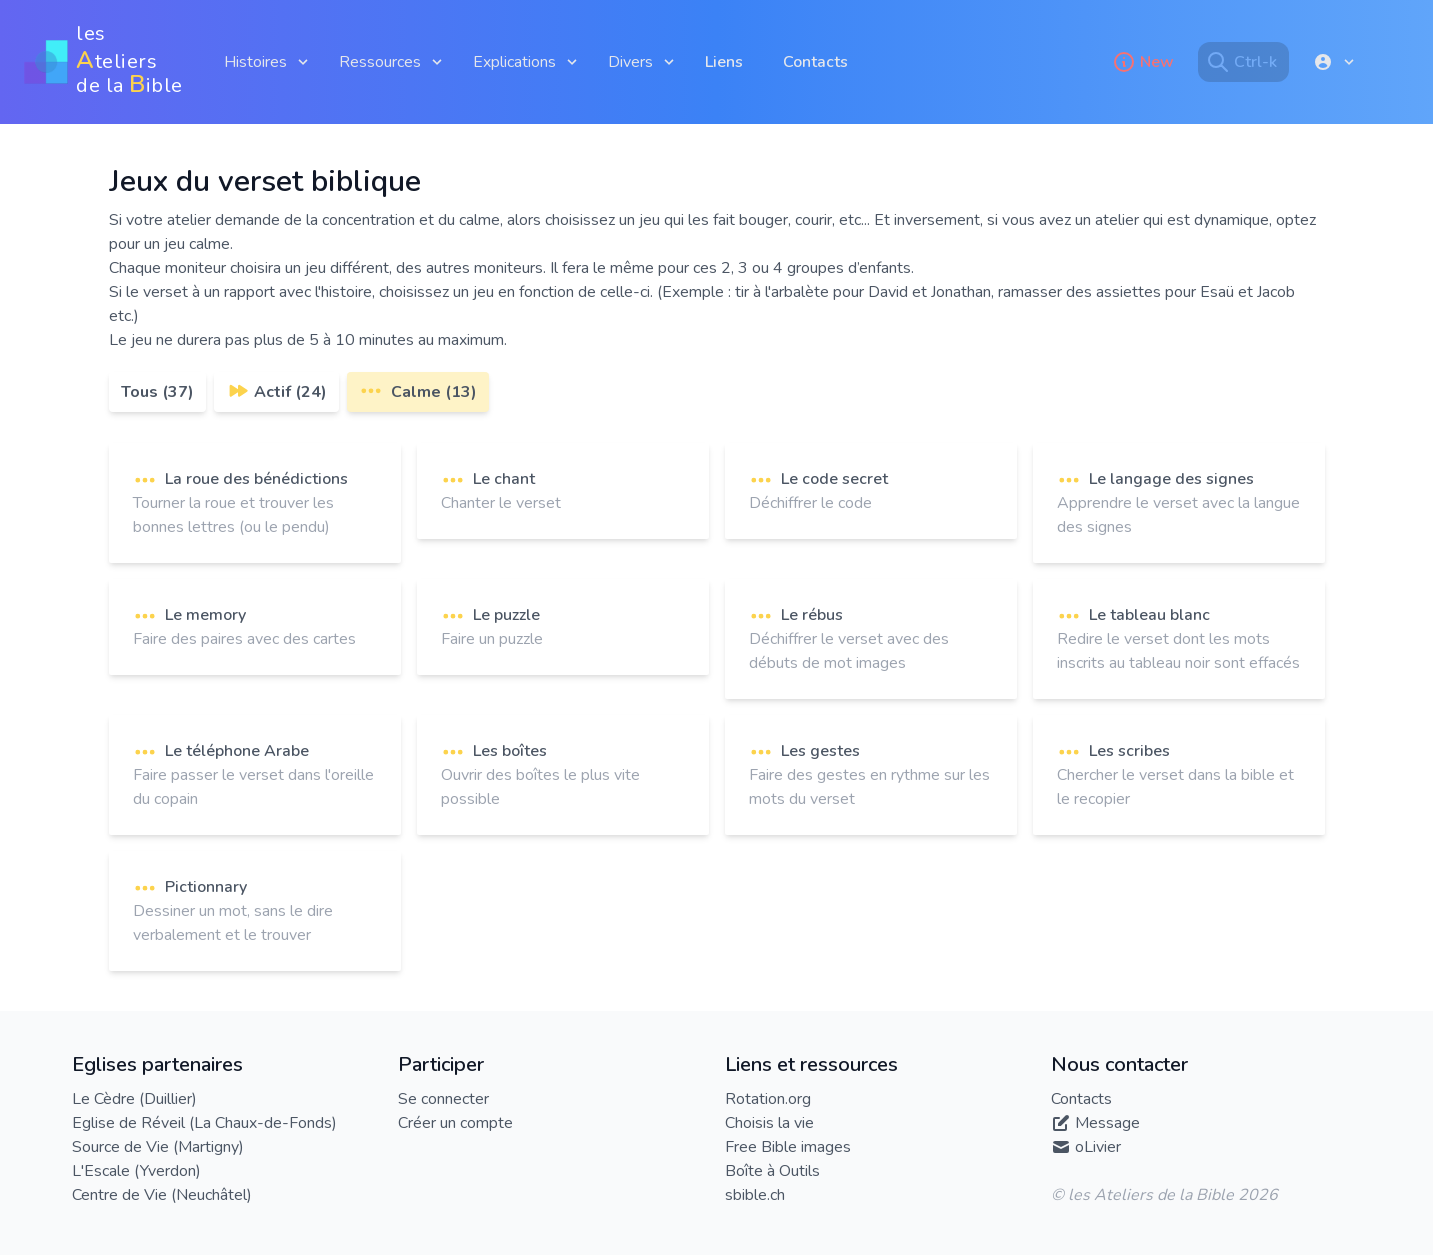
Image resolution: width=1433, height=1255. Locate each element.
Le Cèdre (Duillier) (134, 1099)
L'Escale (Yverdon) (136, 1171)
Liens (724, 62)
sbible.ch (755, 1195)
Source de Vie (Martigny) (158, 1147)
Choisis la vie (769, 1123)
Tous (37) (157, 392)
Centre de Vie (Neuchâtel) (162, 1195)
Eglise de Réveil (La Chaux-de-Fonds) (204, 1123)
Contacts (815, 62)
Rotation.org (768, 1099)
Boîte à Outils (772, 1171)
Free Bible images (788, 1147)
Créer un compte (455, 1123)
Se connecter (443, 1099)
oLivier (1098, 1147)
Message (1107, 1123)
